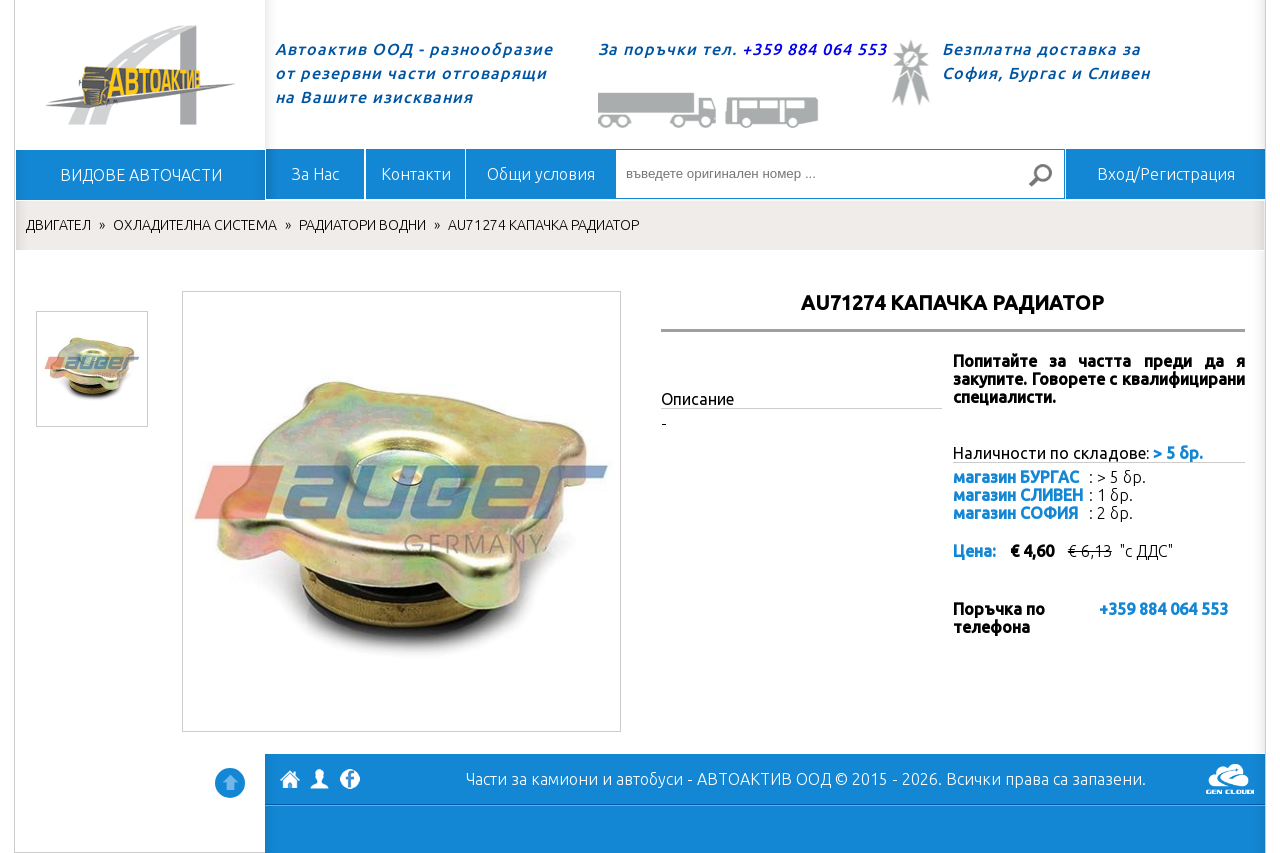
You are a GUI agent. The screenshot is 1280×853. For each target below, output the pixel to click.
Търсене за (1049, 183)
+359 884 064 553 (814, 49)
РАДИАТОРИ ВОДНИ (362, 225)
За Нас (315, 174)
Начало (140, 75)
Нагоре (230, 783)
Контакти (416, 174)
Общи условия (541, 174)
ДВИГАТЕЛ (58, 225)
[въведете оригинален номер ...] (840, 174)
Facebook (350, 781)
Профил (320, 779)
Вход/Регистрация (1166, 174)
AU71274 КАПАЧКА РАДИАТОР (543, 225)
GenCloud (1230, 779)
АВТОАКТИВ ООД (290, 782)
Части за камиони (532, 779)
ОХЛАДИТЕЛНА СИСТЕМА (195, 225)
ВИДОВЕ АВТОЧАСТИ (141, 175)
